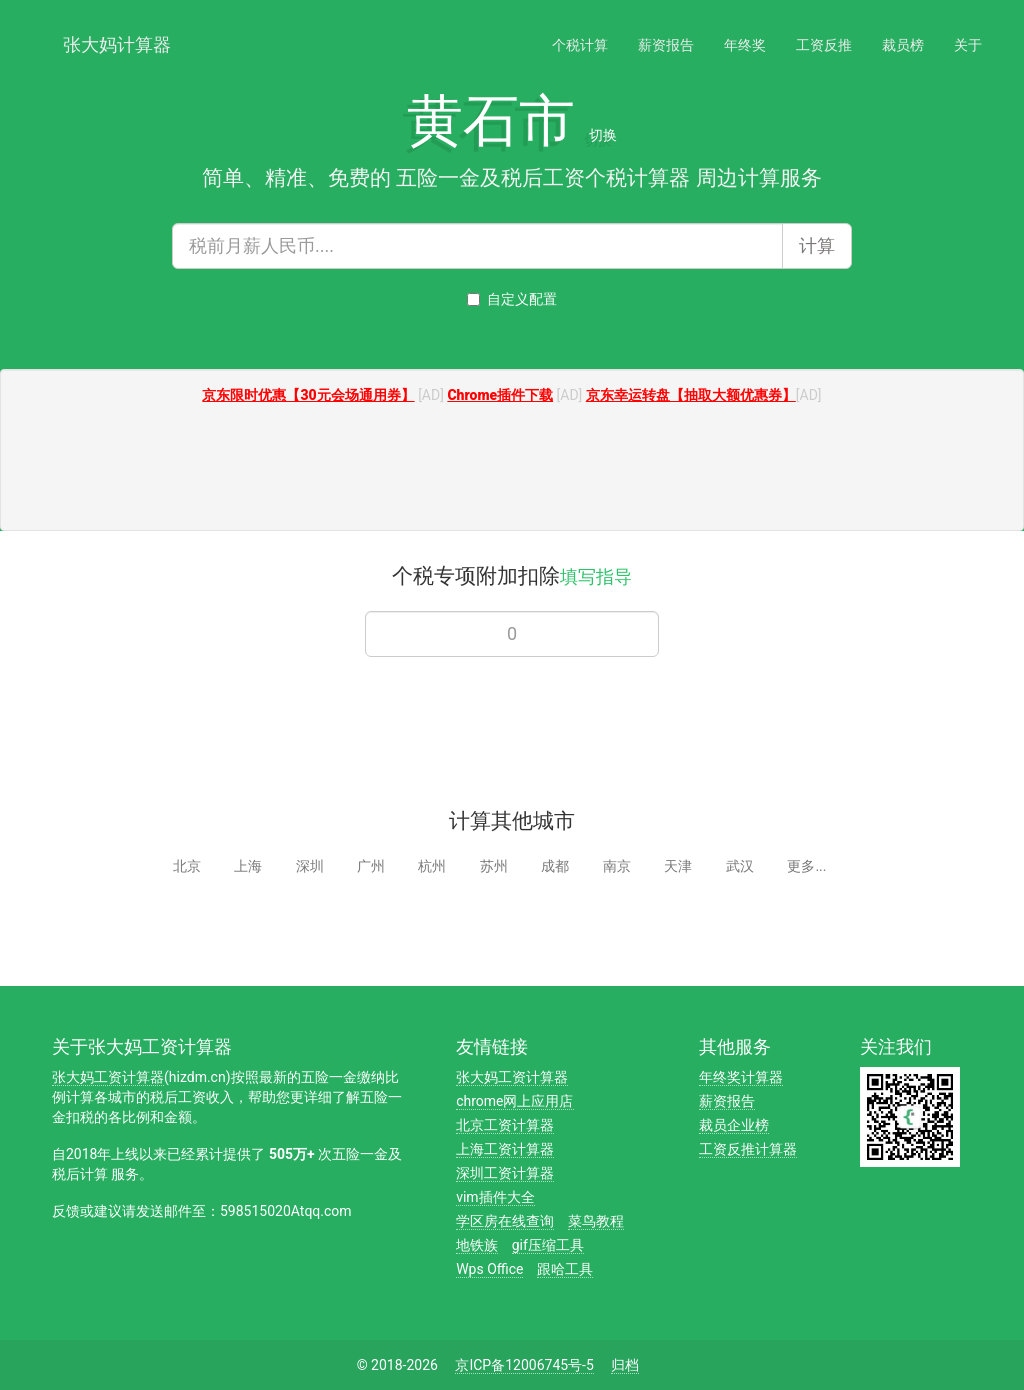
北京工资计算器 (505, 1125)
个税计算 (580, 45)
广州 (371, 866)
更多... (806, 866)
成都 (555, 866)
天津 (678, 866)
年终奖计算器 (741, 1077)
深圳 (310, 866)
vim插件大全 (495, 1197)
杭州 (432, 866)
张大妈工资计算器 (108, 1077)
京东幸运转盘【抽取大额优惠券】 (691, 395)
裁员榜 (903, 45)
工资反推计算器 (748, 1149)
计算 (817, 245)
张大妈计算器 (117, 42)
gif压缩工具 (548, 1245)
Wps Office (489, 1269)
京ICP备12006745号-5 (524, 1365)
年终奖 (745, 45)
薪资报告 (666, 45)
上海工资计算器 (505, 1149)
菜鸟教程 (596, 1221)
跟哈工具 (565, 1269)
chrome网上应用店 (514, 1101)
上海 (248, 866)
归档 (625, 1365)
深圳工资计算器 (505, 1173)
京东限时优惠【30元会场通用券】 (308, 395)
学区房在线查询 (505, 1221)
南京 (617, 866)
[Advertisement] (512, 470)
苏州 (494, 866)
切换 (603, 135)
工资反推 (824, 45)
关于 (968, 45)
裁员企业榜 (734, 1125)
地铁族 (477, 1245)
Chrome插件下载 (500, 395)
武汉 (740, 866)
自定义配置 (512, 299)
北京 (187, 866)
